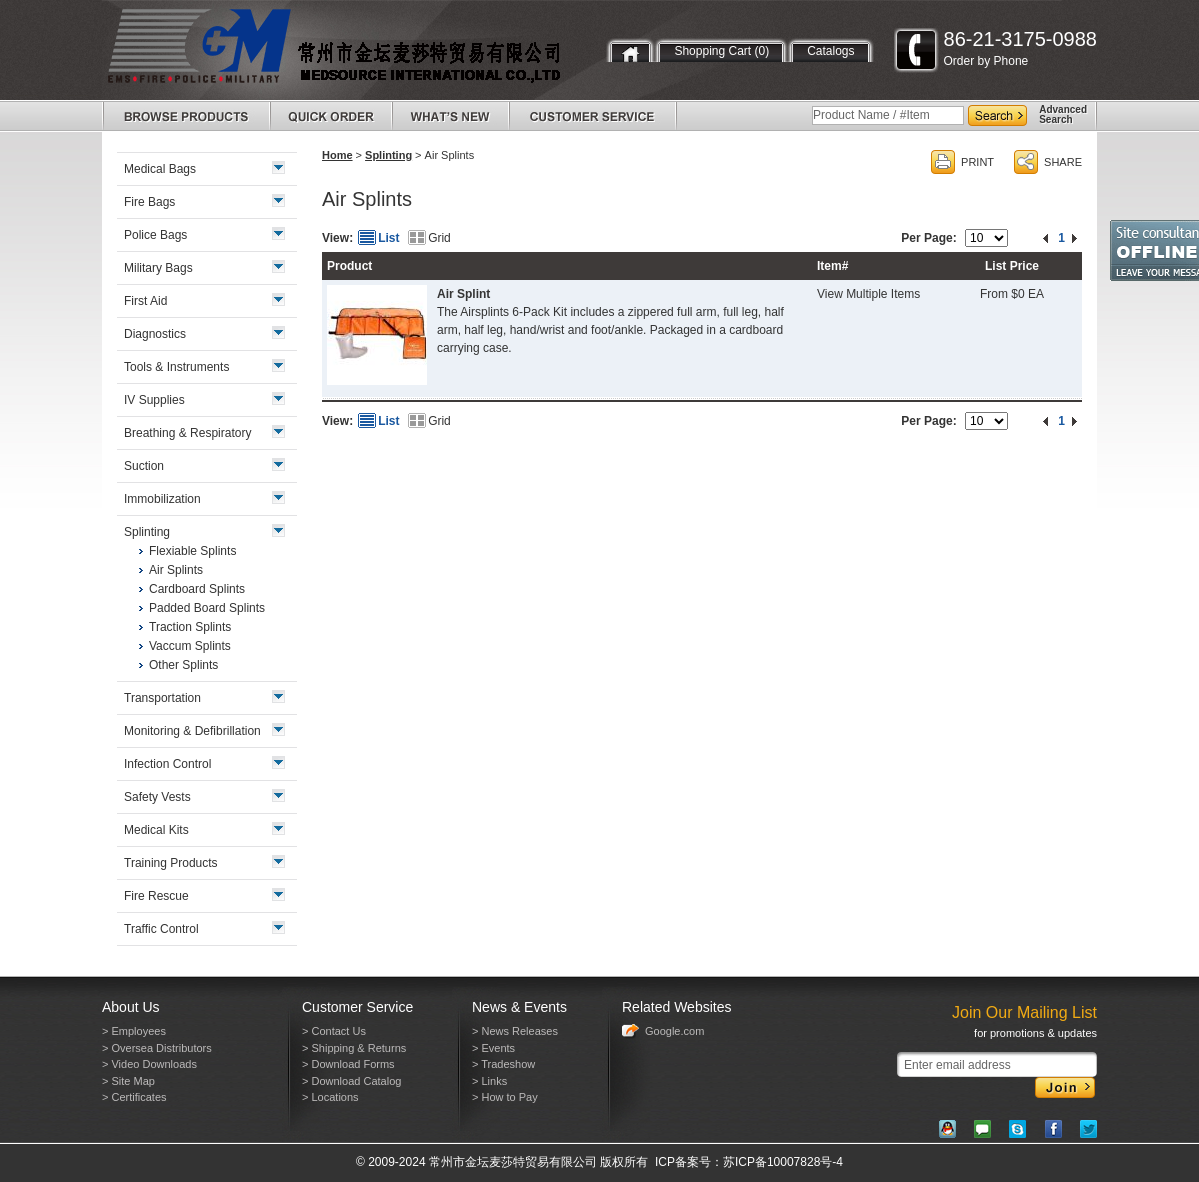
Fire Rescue (156, 896)
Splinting (388, 155)
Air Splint (463, 294)
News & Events (519, 1007)
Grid (439, 238)
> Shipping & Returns (354, 1048)
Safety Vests (157, 797)
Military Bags (158, 268)
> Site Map (128, 1081)
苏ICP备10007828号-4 (783, 1162)
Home (337, 155)
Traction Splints (190, 627)
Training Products (171, 863)
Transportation (162, 698)
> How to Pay (505, 1097)
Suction (144, 466)
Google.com (674, 1031)
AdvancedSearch (1063, 114)
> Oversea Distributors (157, 1048)
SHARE (1063, 162)
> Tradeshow (503, 1064)
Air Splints (176, 570)
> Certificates (134, 1097)
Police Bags (155, 235)
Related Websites (676, 1007)
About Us (131, 1007)
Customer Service (357, 1007)
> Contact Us (334, 1031)
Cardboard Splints (197, 589)
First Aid (145, 301)
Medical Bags (160, 169)
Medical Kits (156, 830)
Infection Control (167, 764)
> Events (493, 1048)
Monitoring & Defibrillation (192, 731)
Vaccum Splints (190, 646)
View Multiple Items (868, 294)
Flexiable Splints (192, 551)
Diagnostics (155, 334)
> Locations (330, 1097)
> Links (489, 1081)
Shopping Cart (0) (721, 51)
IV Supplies (154, 400)
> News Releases (515, 1031)
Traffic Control (161, 929)
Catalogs (830, 51)
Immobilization (162, 499)
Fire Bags (149, 202)
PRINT (977, 162)
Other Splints (183, 665)
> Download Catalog (351, 1081)
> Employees (134, 1031)
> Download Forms (348, 1064)
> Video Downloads (149, 1064)
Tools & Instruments (176, 367)
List (388, 238)
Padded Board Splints (207, 608)
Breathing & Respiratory (187, 433)
